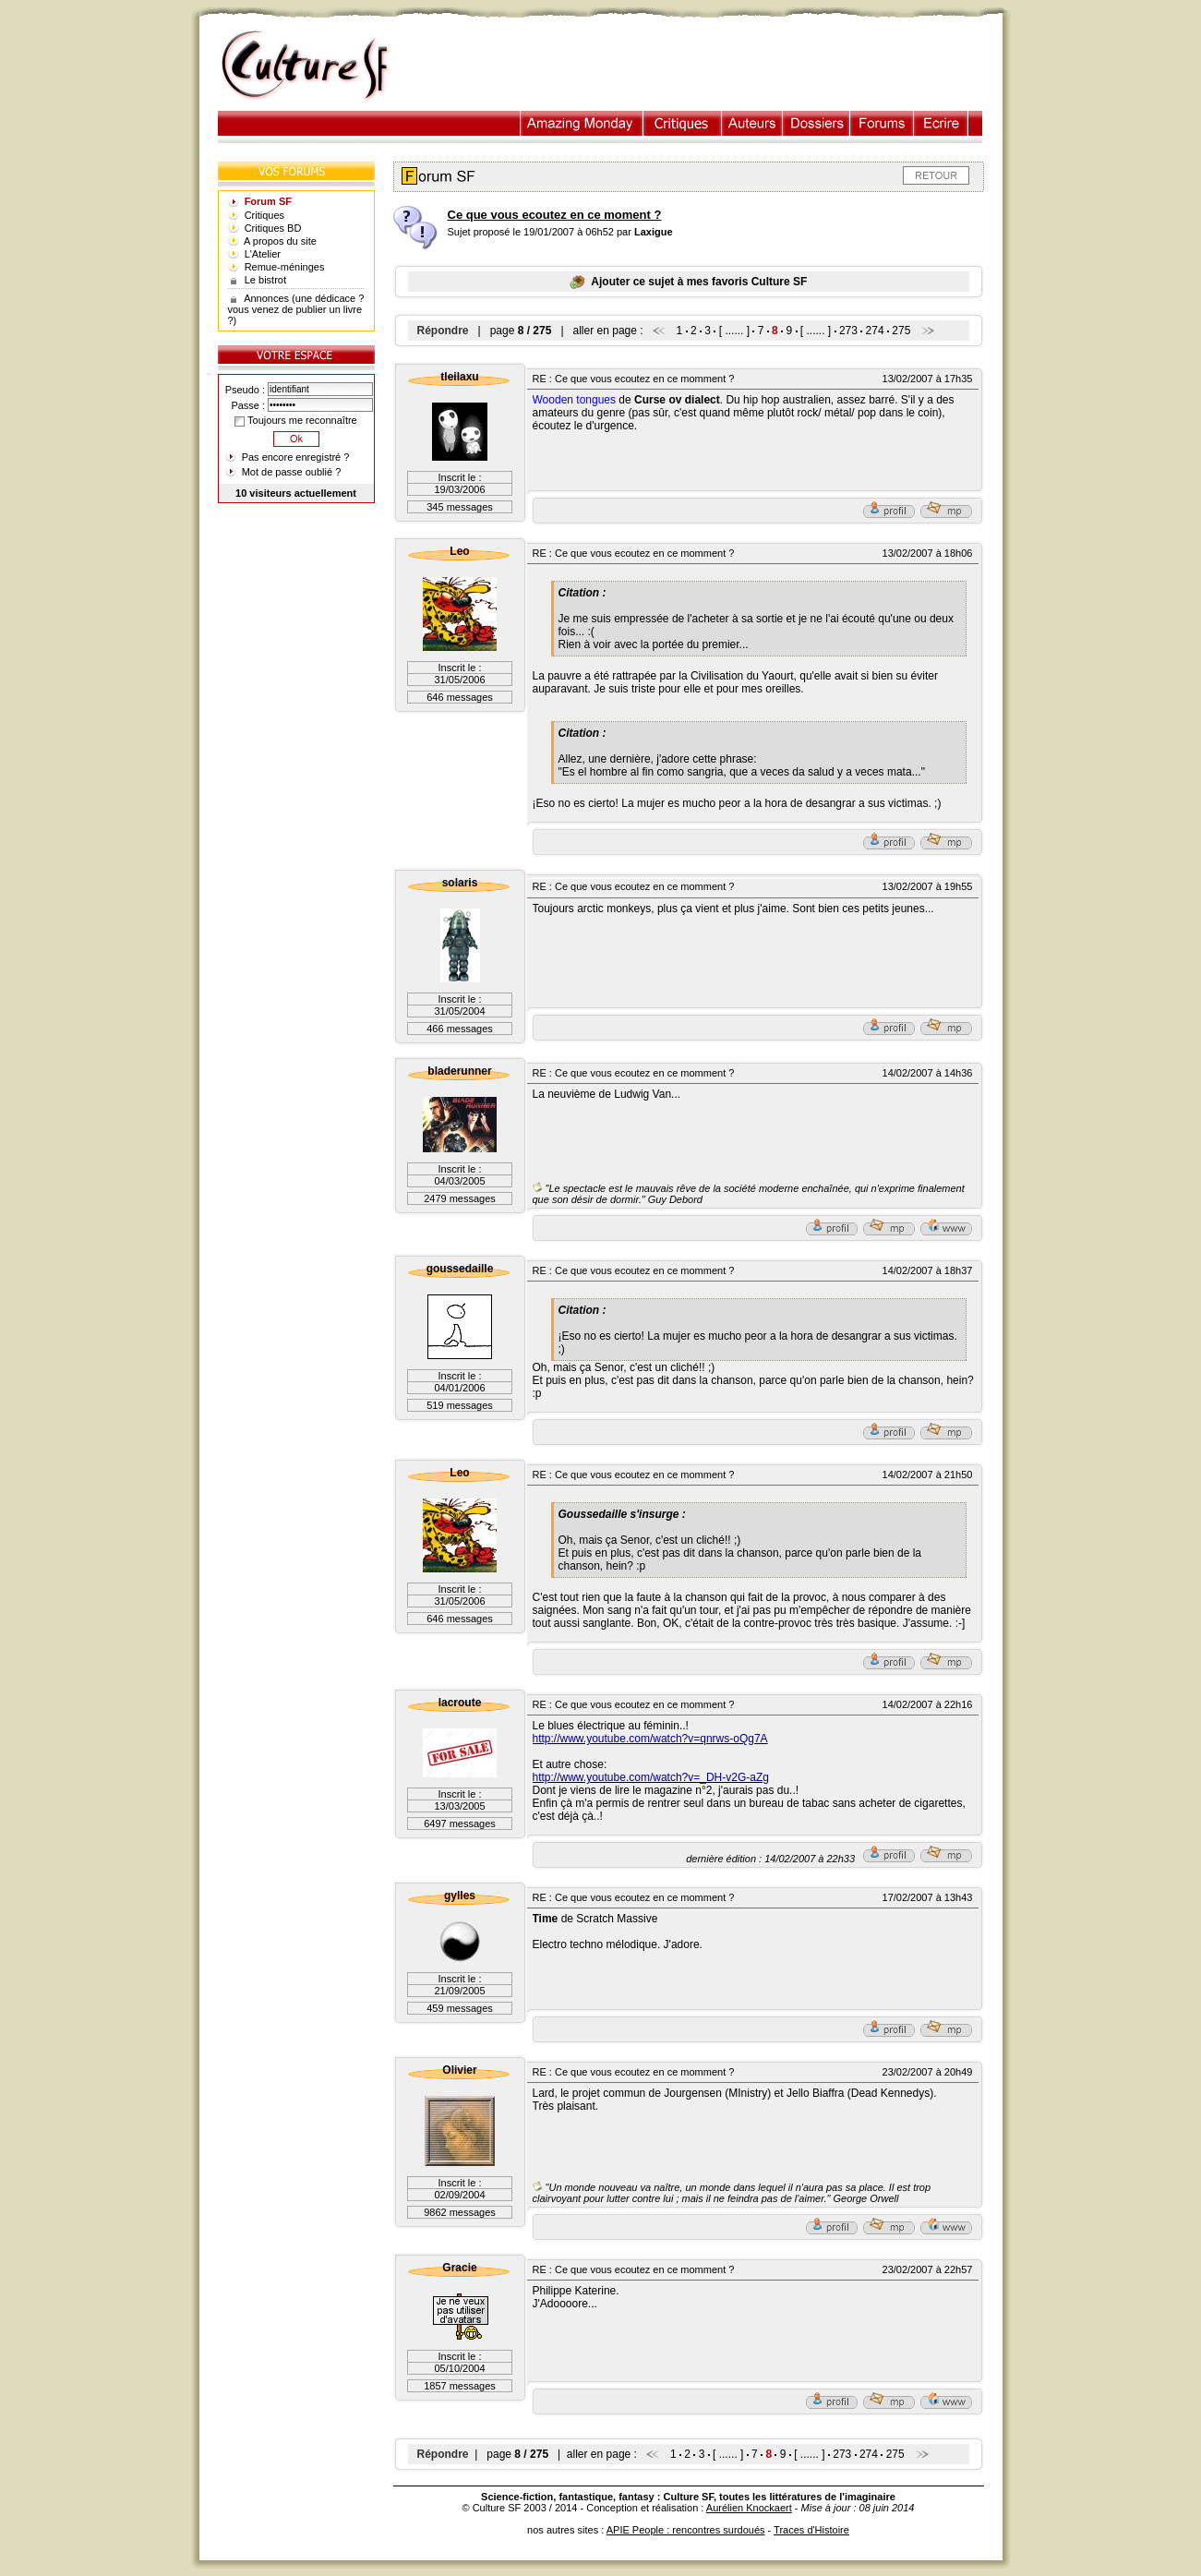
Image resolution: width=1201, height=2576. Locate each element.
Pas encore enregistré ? (296, 457)
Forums (882, 123)
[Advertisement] (705, 65)
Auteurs (752, 123)
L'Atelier (263, 253)
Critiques (682, 123)
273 (848, 330)
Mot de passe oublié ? (292, 471)
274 (875, 330)
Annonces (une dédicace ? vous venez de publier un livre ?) (296, 309)
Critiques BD (273, 228)
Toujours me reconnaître (295, 420)
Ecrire (940, 123)
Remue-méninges (285, 266)
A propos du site (280, 241)
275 (901, 330)
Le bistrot (265, 279)
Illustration (582, 123)
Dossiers (816, 123)
